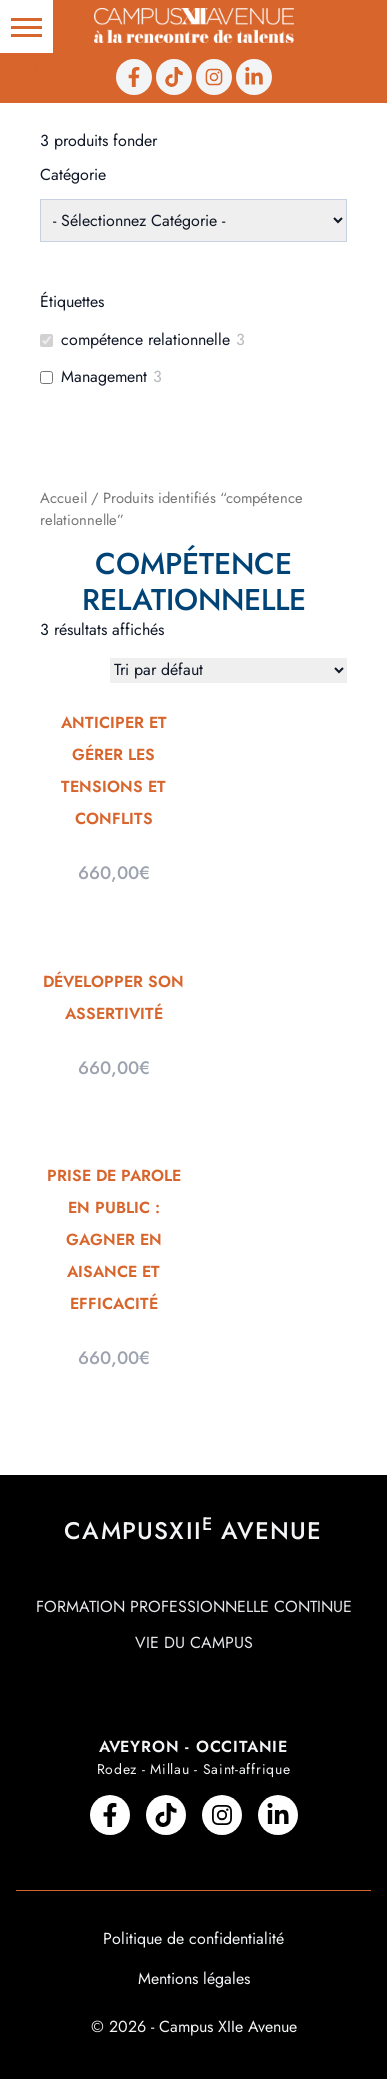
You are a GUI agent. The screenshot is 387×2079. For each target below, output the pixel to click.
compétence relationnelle (145, 340)
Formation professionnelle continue (194, 1606)
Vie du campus (194, 1642)
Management (104, 377)
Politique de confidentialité (193, 1938)
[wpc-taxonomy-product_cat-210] (193, 220)
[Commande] (228, 670)
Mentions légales (194, 1978)
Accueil (63, 498)
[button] (26, 26)
